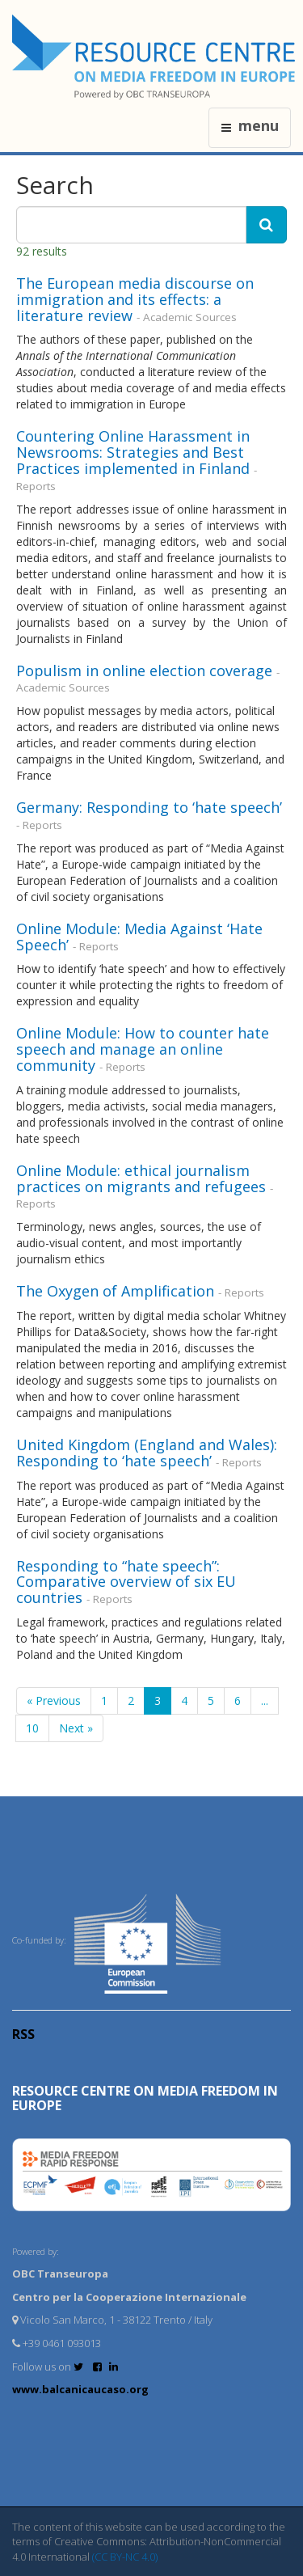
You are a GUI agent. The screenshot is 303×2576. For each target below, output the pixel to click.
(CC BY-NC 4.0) (125, 2556)
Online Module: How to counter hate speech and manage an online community (142, 1049)
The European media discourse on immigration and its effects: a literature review (135, 299)
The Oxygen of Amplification (115, 1291)
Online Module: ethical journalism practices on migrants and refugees (141, 1178)
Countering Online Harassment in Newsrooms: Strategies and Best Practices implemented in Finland (133, 452)
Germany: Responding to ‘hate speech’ (149, 807)
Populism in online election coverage (144, 670)
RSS (23, 2034)
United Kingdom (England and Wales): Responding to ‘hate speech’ (146, 1452)
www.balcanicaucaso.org (80, 2389)
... (264, 1700)
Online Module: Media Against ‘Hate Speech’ (139, 936)
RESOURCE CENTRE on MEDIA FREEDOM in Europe (145, 2098)
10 (32, 1728)
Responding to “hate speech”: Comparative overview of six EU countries (126, 1582)
